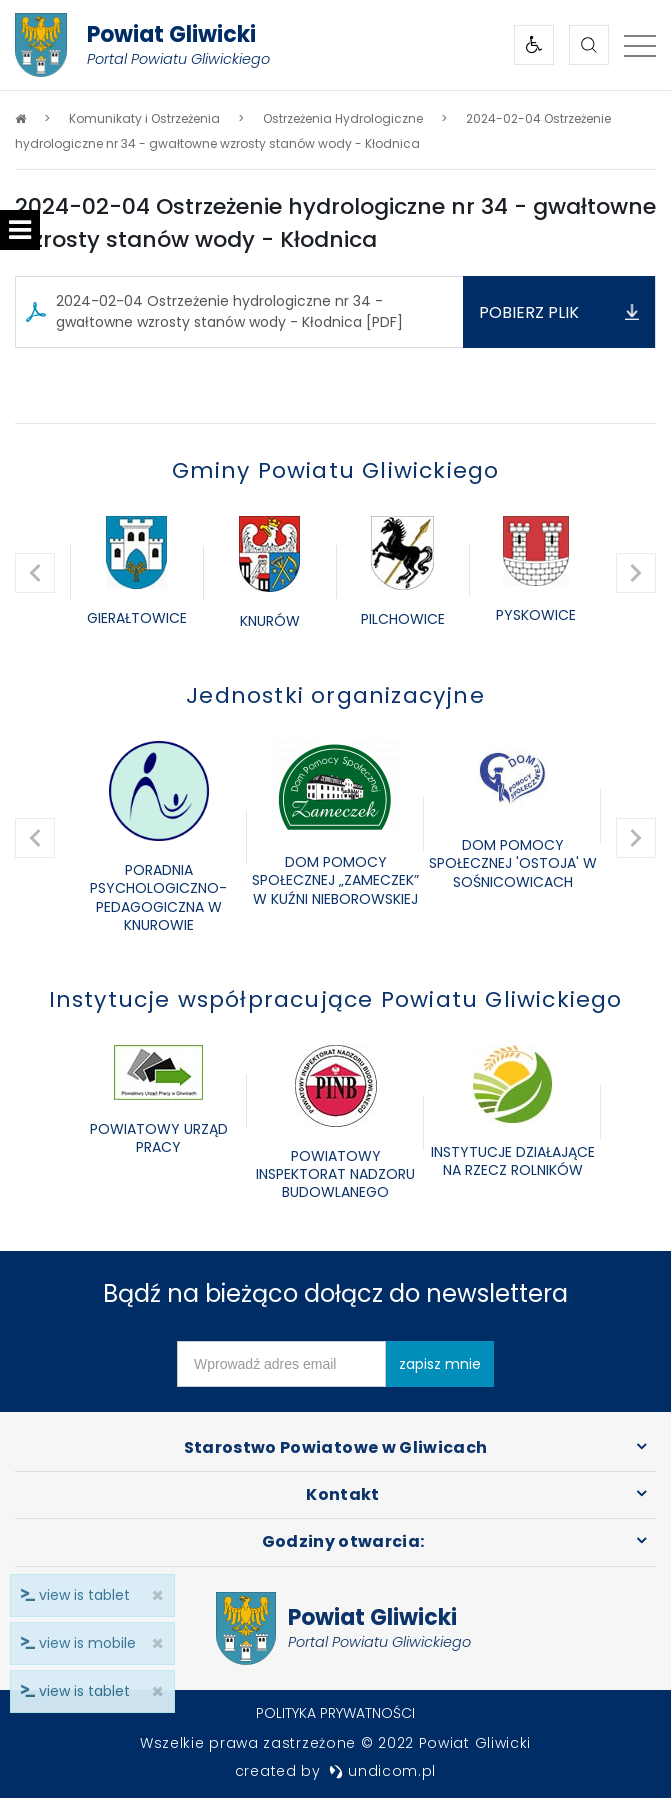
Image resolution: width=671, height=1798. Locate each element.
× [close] (151, 1691)
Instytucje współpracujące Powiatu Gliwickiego (336, 999)
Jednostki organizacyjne (335, 695)
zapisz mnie (440, 1364)
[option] (136, 573)
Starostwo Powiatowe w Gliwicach (336, 1447)
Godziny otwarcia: (343, 1541)
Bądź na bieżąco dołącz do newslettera (335, 1293)
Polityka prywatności (335, 1713)
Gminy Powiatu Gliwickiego (336, 470)
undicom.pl (383, 1771)
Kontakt (342, 1494)
